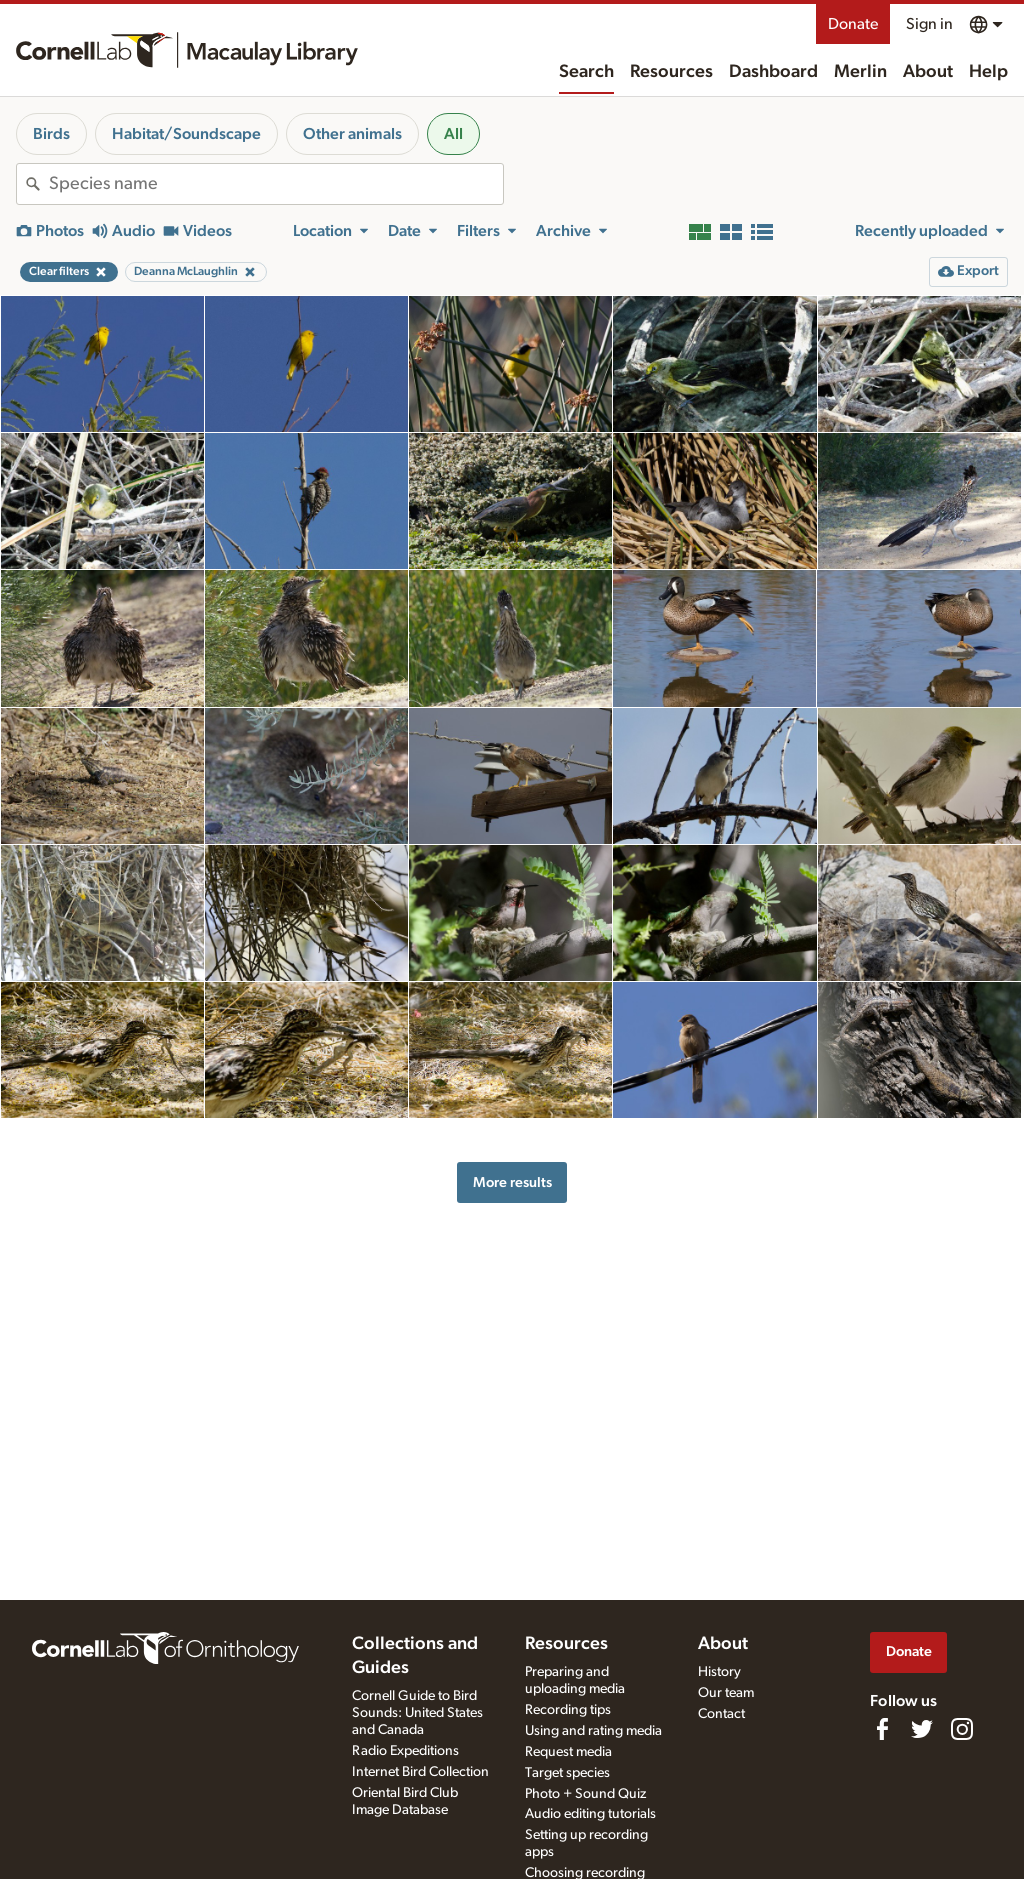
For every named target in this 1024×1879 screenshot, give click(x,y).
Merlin (860, 72)
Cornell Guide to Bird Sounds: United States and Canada (417, 1713)
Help (988, 72)
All (453, 134)
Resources (671, 72)
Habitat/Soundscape (186, 134)
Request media (568, 1752)
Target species (567, 1773)
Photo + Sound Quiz (585, 1794)
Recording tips (568, 1710)
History (719, 1672)
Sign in (929, 24)
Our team (726, 1693)
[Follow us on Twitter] (922, 1729)
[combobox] (276, 184)
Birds (51, 134)
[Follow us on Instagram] (962, 1729)
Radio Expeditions (405, 1751)
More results (512, 1182)
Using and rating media (593, 1731)
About (928, 72)
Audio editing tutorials (590, 1814)
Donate (853, 24)
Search (586, 72)
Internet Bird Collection (420, 1772)
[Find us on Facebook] (882, 1729)
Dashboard (773, 72)
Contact (721, 1714)
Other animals (352, 134)
